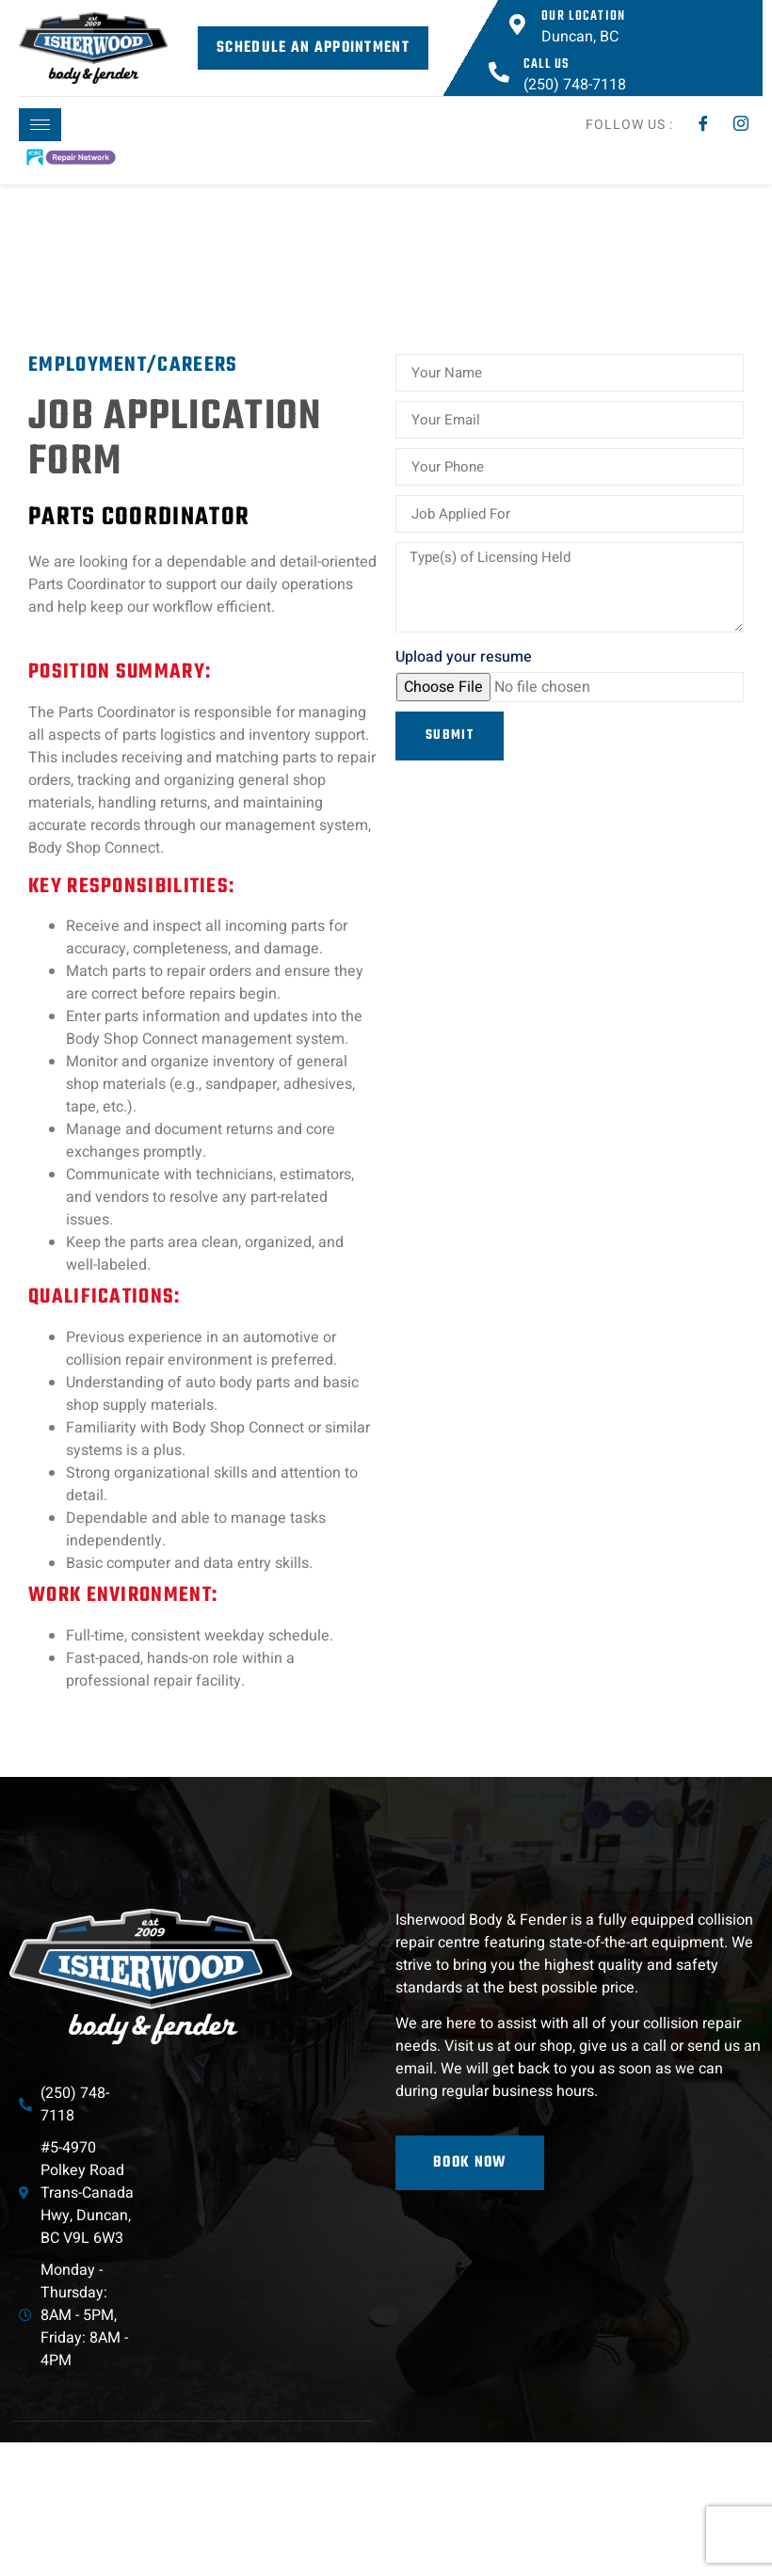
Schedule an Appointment (313, 48)
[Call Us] (499, 72)
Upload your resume (463, 657)
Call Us (546, 64)
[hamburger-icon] (40, 124)
